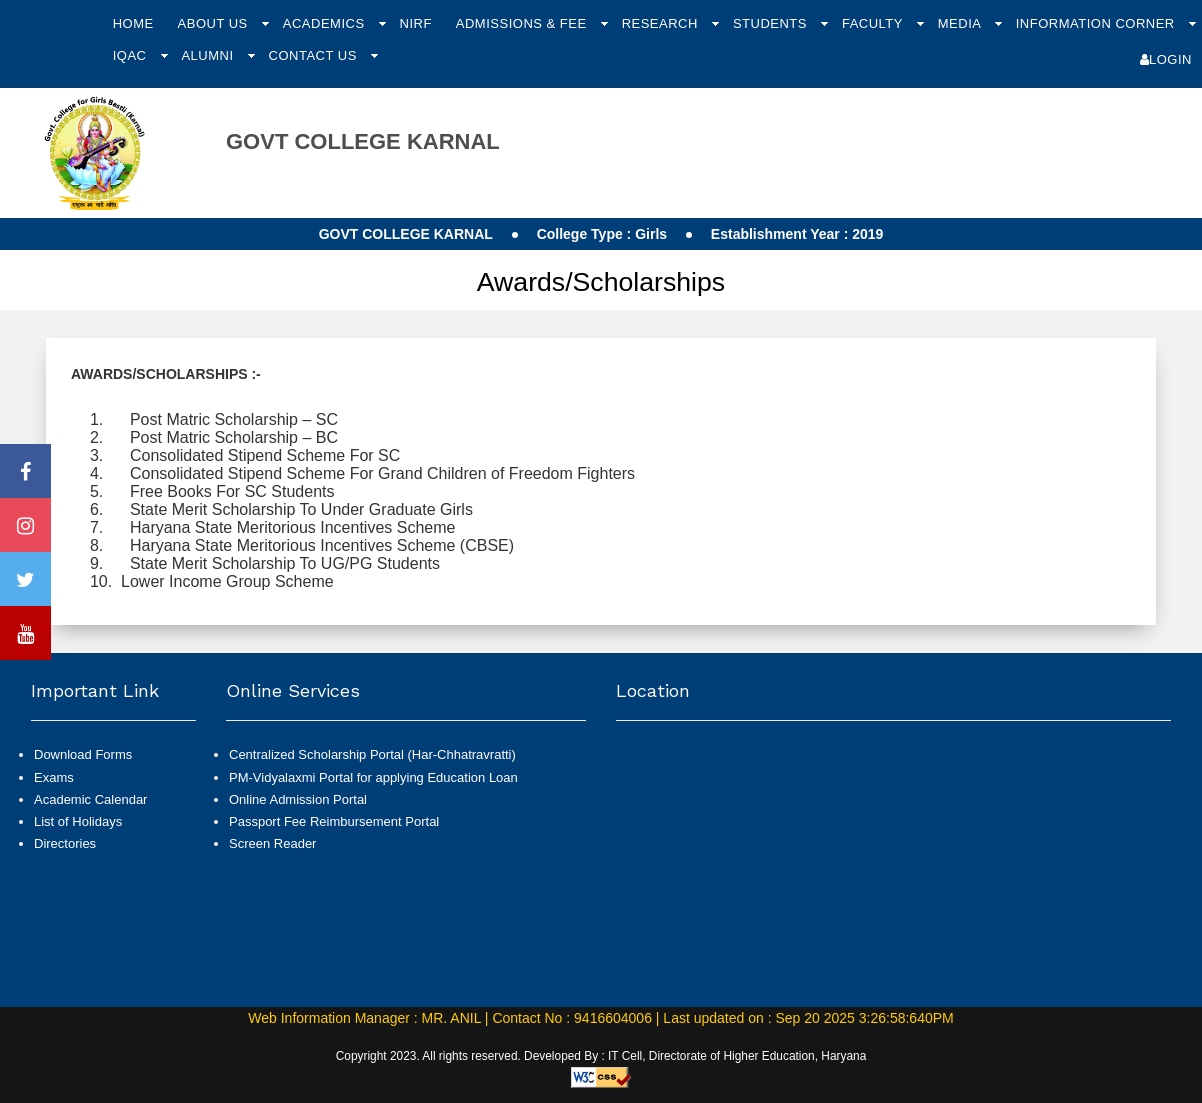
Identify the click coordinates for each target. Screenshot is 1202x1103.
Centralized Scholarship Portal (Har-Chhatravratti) (372, 754)
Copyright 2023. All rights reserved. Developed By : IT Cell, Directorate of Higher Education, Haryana (601, 1056)
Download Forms (83, 754)
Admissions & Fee (523, 23)
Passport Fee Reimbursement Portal (334, 821)
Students (772, 23)
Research (662, 23)
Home (133, 23)
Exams (54, 777)
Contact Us (315, 55)
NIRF (416, 23)
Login (1166, 59)
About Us (215, 23)
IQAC (132, 55)
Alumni (209, 55)
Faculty (874, 23)
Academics (326, 23)
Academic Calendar (90, 799)
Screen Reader (272, 843)
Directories (65, 843)
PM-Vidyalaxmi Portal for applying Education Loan (373, 777)
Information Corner (1097, 23)
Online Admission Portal (298, 799)
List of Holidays (78, 821)
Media (961, 23)
